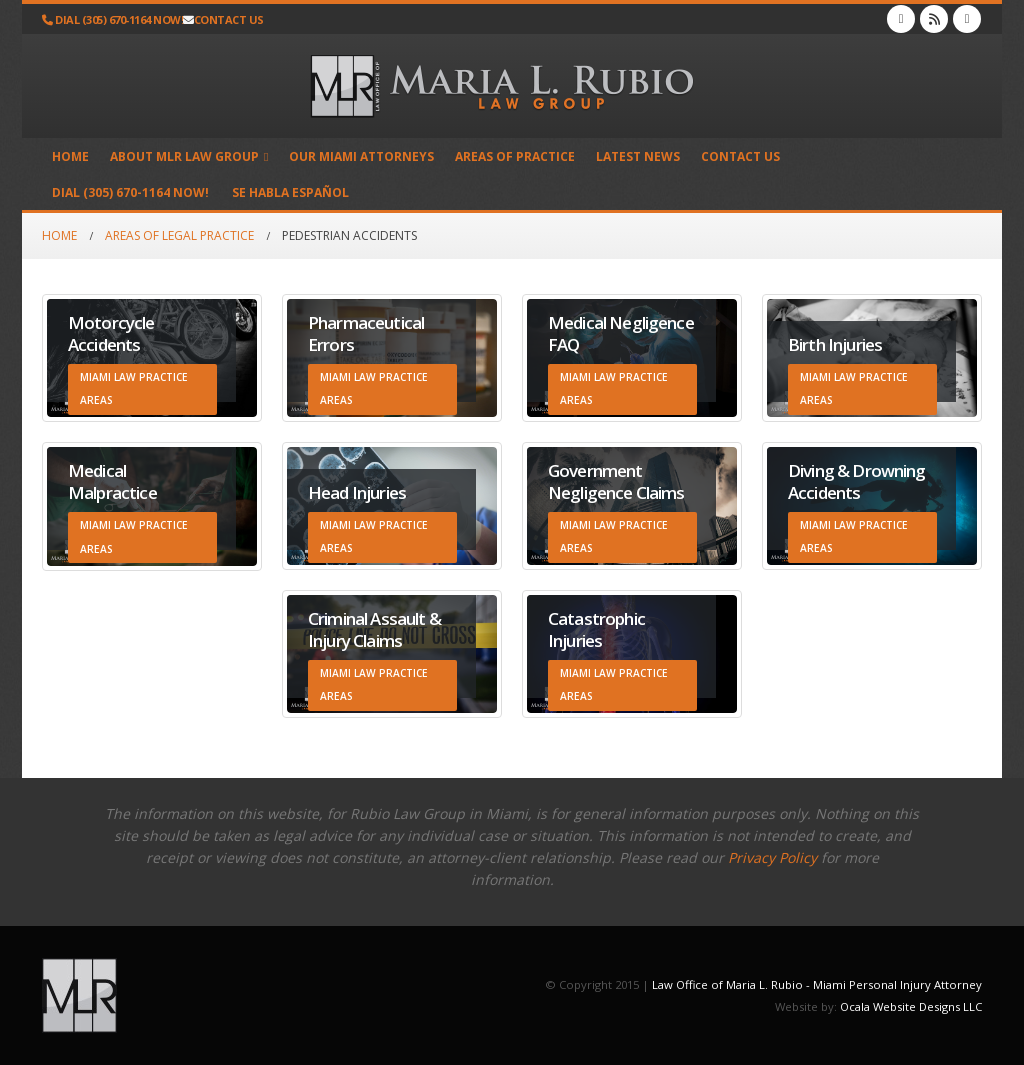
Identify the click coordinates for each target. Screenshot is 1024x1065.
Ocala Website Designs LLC (911, 1006)
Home (70, 156)
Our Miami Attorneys (361, 156)
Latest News (638, 156)
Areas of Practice (515, 156)
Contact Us (740, 156)
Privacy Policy (772, 857)
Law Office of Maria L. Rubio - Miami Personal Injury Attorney (817, 984)
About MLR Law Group (184, 156)
